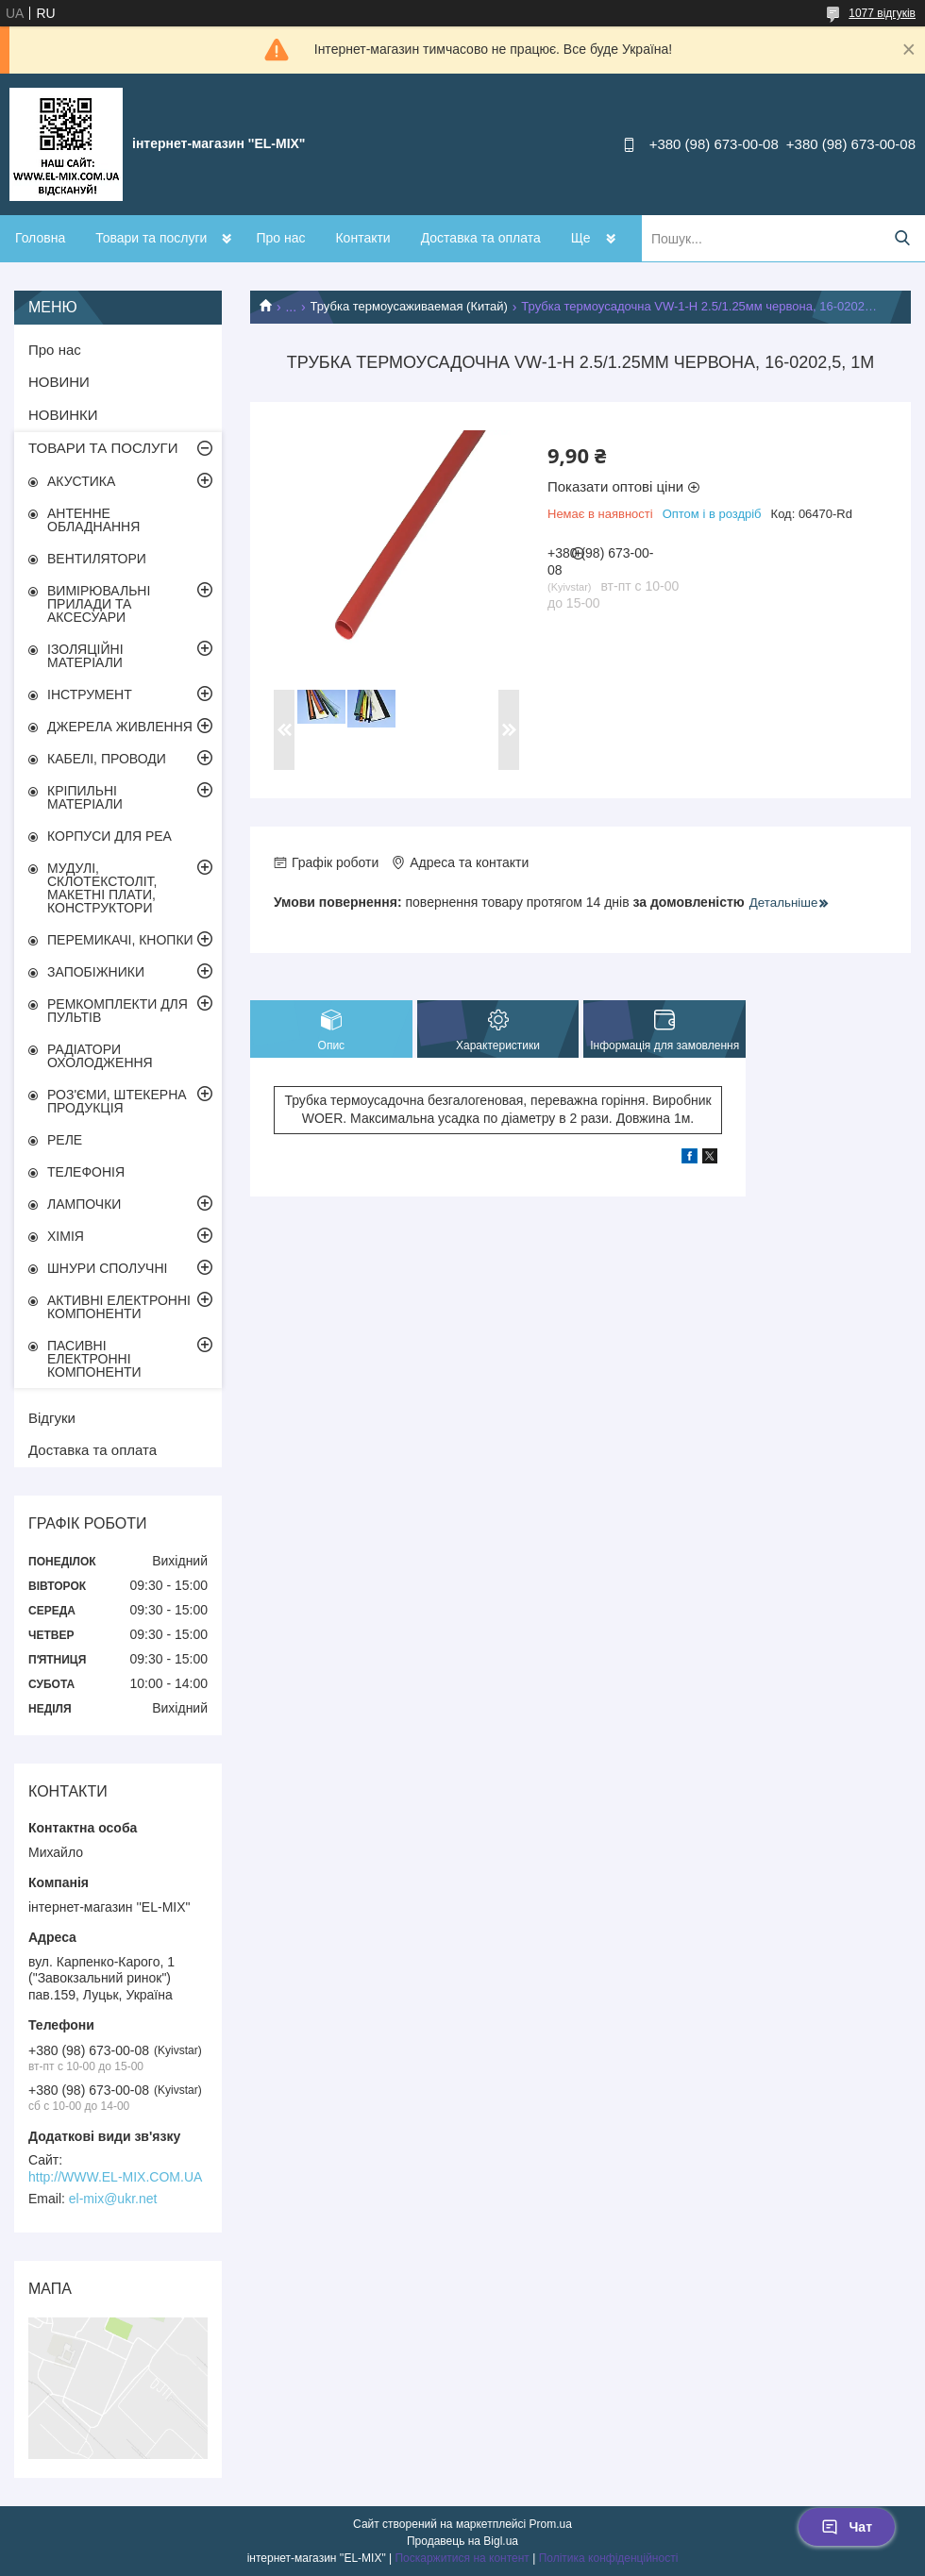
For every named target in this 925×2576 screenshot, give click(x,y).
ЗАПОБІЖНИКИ (95, 971)
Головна (40, 237)
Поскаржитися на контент (462, 2558)
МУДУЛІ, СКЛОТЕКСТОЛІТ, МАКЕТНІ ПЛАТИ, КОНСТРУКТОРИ (102, 888)
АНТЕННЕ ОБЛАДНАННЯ (93, 520)
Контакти (362, 237)
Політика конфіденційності (609, 2558)
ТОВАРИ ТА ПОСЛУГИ (103, 448)
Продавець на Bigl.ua (462, 2541)
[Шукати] (902, 238)
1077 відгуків (882, 13)
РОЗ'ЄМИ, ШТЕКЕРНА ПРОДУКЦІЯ (117, 1101)
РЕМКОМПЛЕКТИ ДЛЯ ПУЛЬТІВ (117, 1010)
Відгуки (52, 1418)
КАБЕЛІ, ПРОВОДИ (106, 758)
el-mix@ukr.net (113, 2198)
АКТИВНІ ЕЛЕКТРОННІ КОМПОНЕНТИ (119, 1307)
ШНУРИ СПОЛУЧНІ (107, 1268)
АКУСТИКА (81, 481)
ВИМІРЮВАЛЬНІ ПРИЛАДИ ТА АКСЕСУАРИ (98, 604)
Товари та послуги (151, 237)
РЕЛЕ (64, 1139)
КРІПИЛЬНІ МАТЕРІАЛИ (85, 797)
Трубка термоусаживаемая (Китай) (409, 306)
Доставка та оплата (481, 237)
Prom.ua (551, 2524)
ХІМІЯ (65, 1236)
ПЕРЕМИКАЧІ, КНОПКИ (120, 939)
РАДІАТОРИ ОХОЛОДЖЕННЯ (100, 1056)
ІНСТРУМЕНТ (89, 694)
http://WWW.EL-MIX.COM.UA (115, 2176)
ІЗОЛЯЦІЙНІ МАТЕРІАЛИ (85, 656)
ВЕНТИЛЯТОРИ (96, 558)
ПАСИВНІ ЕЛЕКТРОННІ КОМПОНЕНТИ (94, 1359)
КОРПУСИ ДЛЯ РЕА (109, 836)
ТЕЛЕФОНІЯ (86, 1171)
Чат (846, 2526)
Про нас (280, 237)
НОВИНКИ (63, 415)
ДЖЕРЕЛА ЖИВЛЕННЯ (120, 726)
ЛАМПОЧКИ (84, 1204)
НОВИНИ (59, 382)
